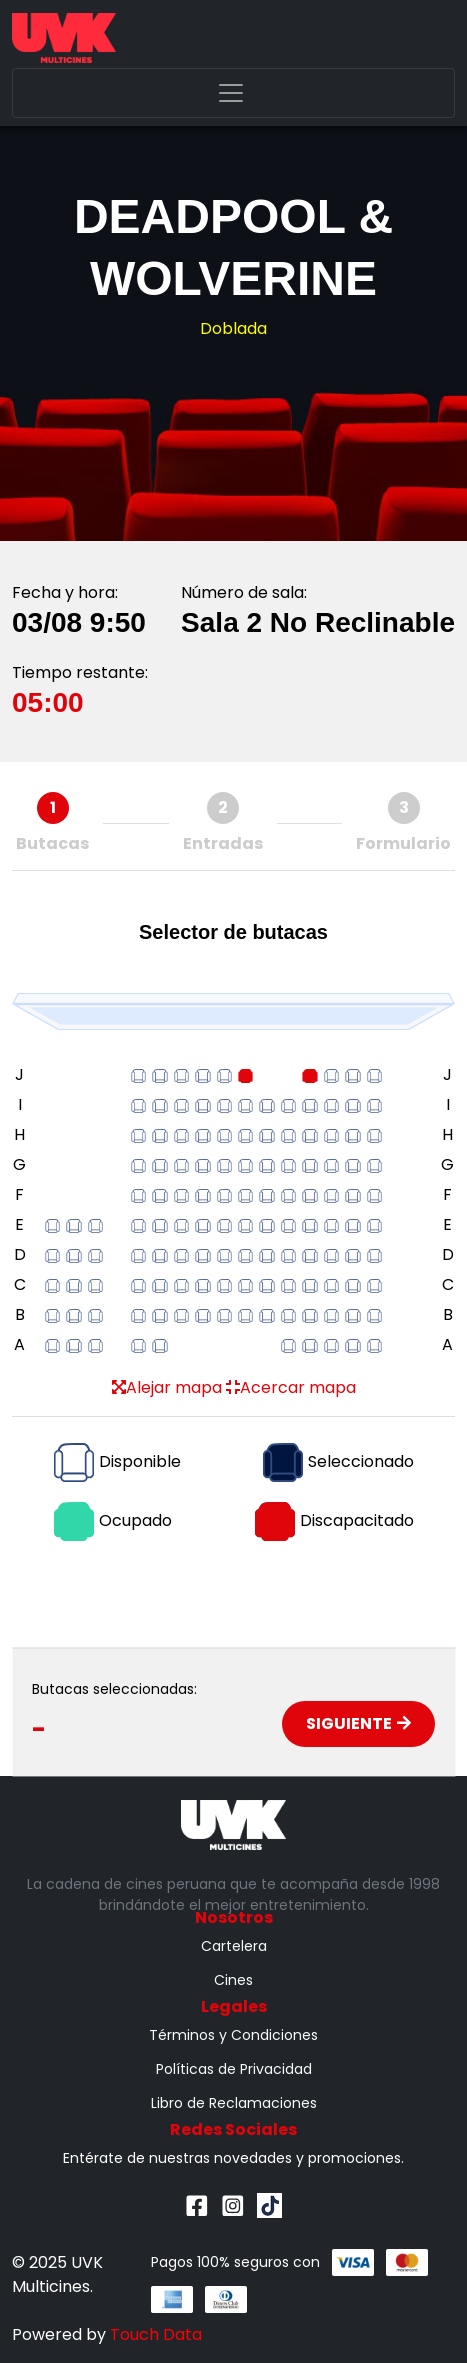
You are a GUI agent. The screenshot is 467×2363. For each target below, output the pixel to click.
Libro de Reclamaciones (234, 2103)
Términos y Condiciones (233, 2035)
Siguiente (358, 1723)
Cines (233, 1980)
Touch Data (156, 2334)
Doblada (233, 328)
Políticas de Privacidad (234, 2069)
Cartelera (234, 1946)
